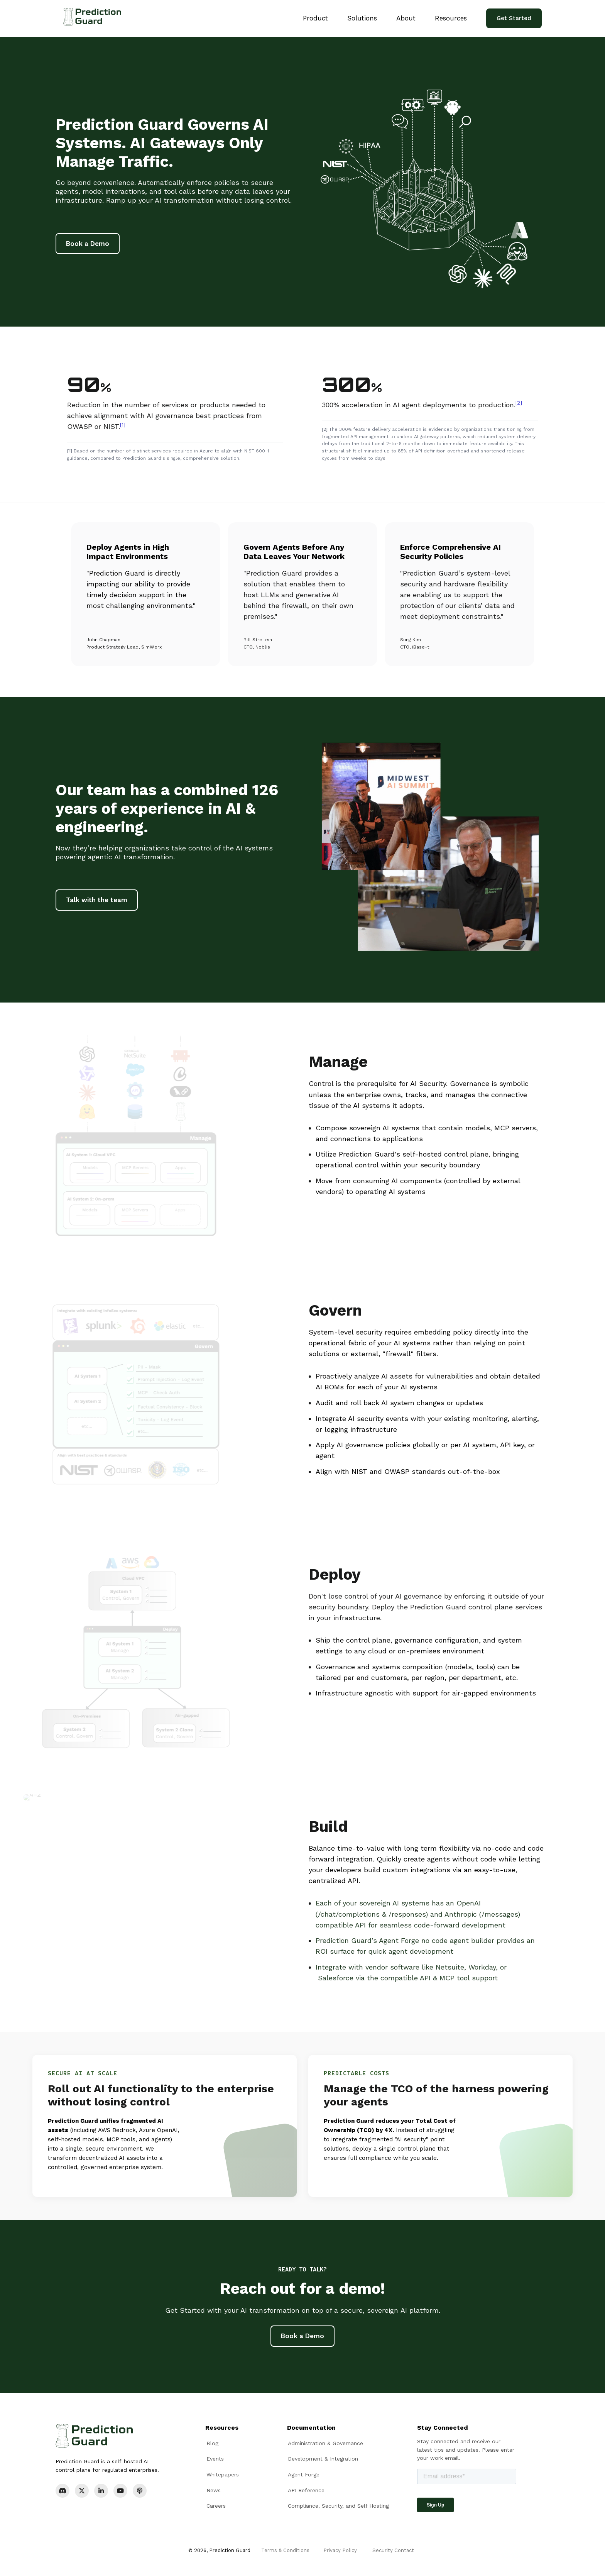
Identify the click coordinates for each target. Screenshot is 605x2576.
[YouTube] (120, 2491)
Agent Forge (303, 2474)
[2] (518, 403)
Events (215, 2459)
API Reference (306, 2490)
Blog (212, 2443)
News (213, 2490)
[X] (82, 2491)
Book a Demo (87, 243)
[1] (122, 425)
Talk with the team (96, 900)
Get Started (514, 18)
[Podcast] (140, 2491)
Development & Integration (323, 2459)
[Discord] (62, 2491)
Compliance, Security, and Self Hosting (338, 2506)
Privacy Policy (340, 2550)
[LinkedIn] (101, 2491)
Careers (216, 2506)
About (406, 18)
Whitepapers (222, 2474)
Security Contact (393, 2550)
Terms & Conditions (285, 2550)
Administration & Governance (325, 2443)
